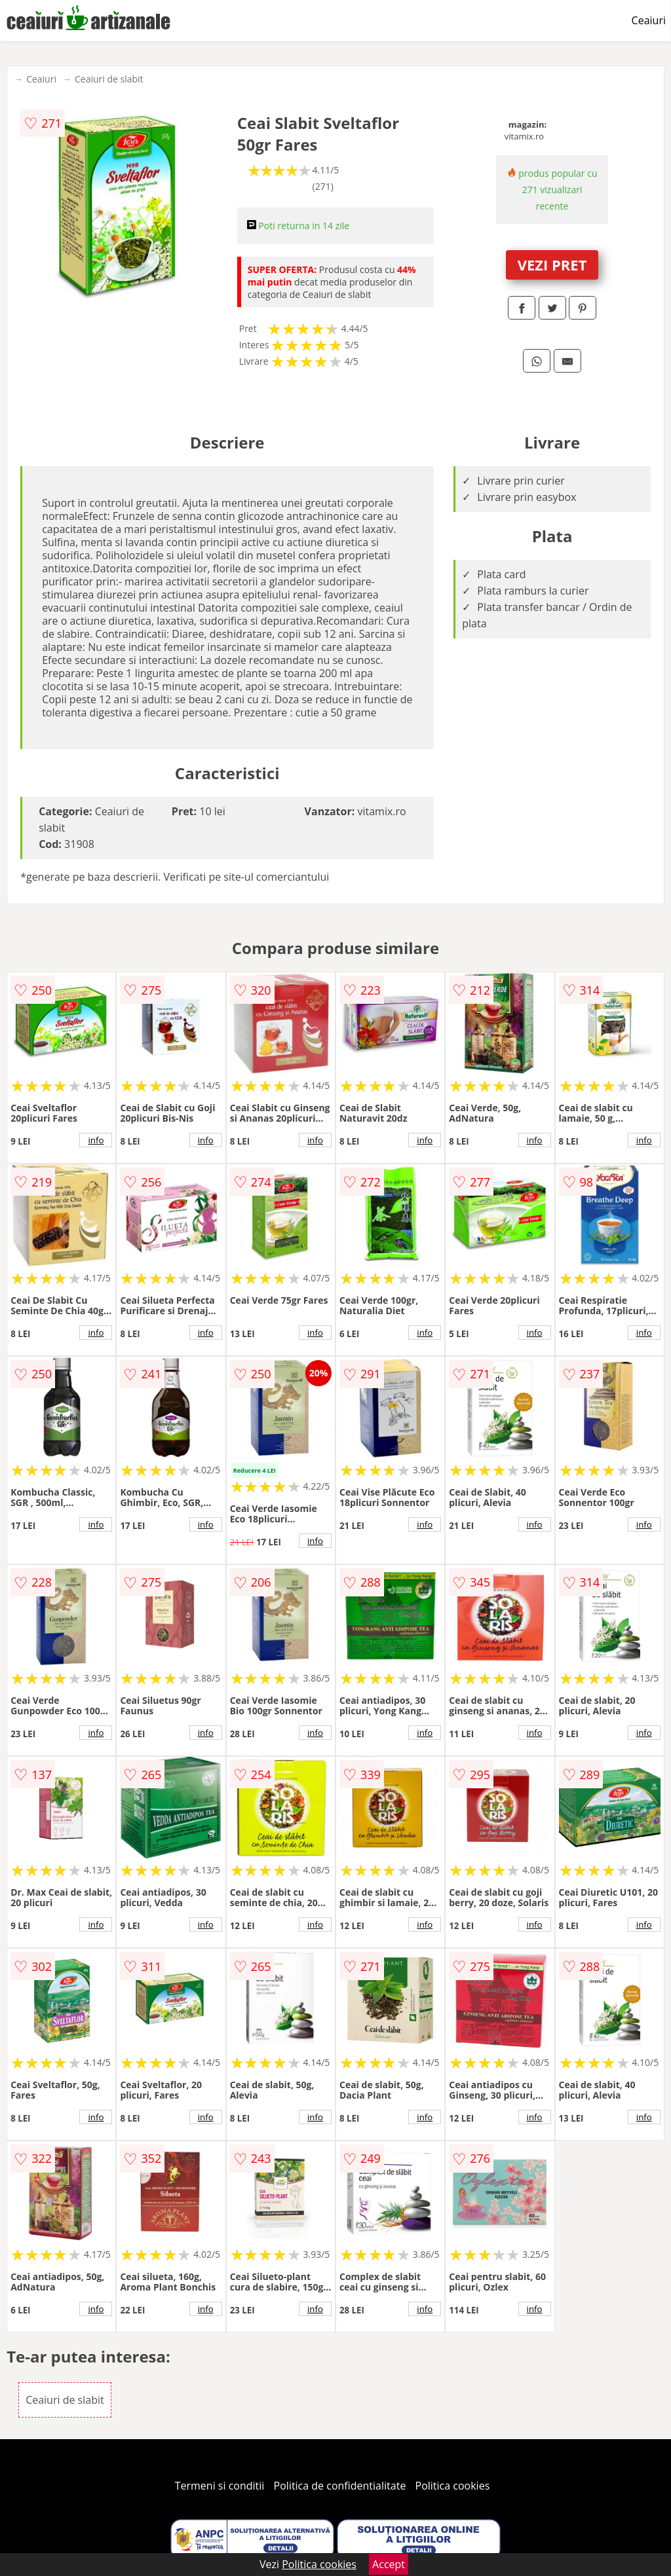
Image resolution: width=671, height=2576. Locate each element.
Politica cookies (452, 2485)
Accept (388, 2564)
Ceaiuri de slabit (109, 79)
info (96, 1140)
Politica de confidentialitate (340, 2485)
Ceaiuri (649, 20)
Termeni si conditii (220, 2485)
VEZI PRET (552, 264)
